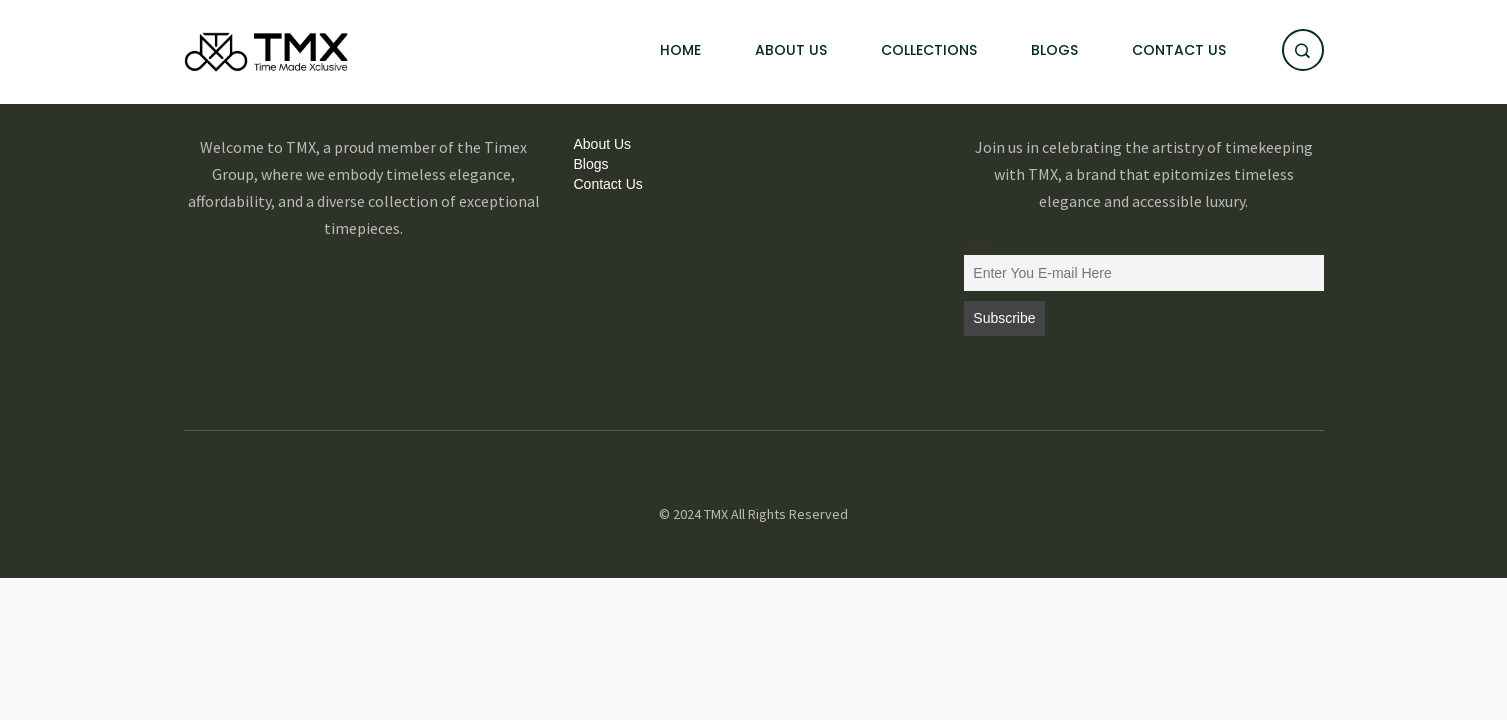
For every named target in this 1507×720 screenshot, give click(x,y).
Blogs (1054, 50)
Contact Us (1179, 50)
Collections (929, 50)
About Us (791, 50)
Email (980, 245)
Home (680, 50)
